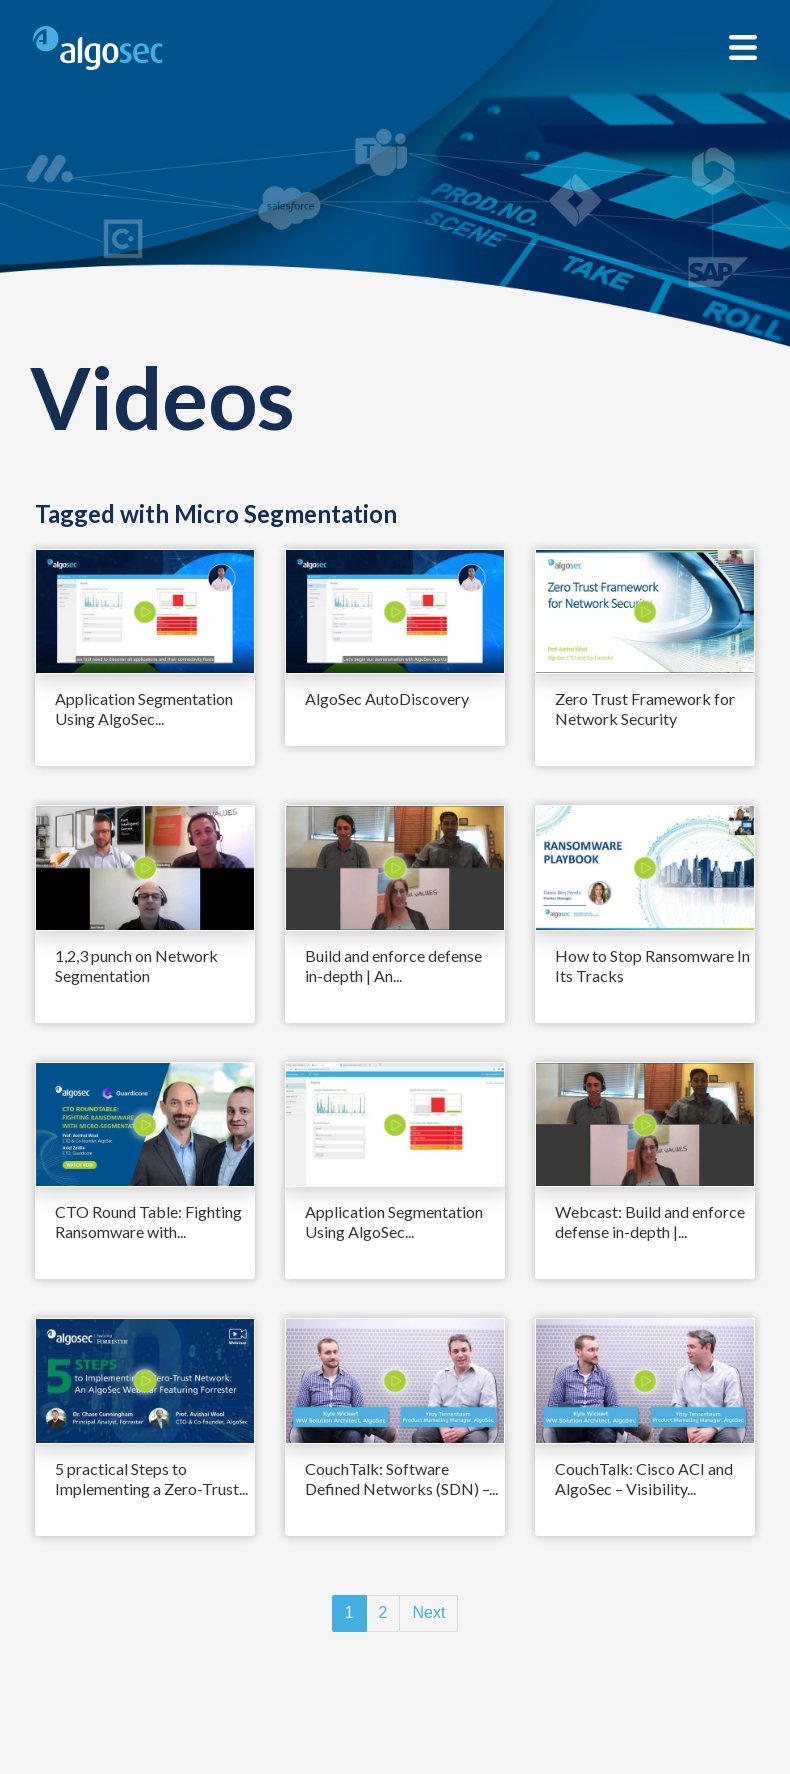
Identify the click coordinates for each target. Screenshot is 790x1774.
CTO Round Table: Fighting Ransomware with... (148, 1221)
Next (428, 1612)
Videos (162, 396)
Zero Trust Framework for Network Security (645, 708)
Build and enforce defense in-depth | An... (393, 965)
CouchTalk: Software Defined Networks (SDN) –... (401, 1478)
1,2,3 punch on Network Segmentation (136, 965)
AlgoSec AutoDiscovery (387, 698)
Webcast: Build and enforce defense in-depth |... (650, 1221)
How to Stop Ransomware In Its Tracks (652, 965)
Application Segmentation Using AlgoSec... (144, 708)
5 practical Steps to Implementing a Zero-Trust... (151, 1478)
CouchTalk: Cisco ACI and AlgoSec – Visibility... (644, 1478)
